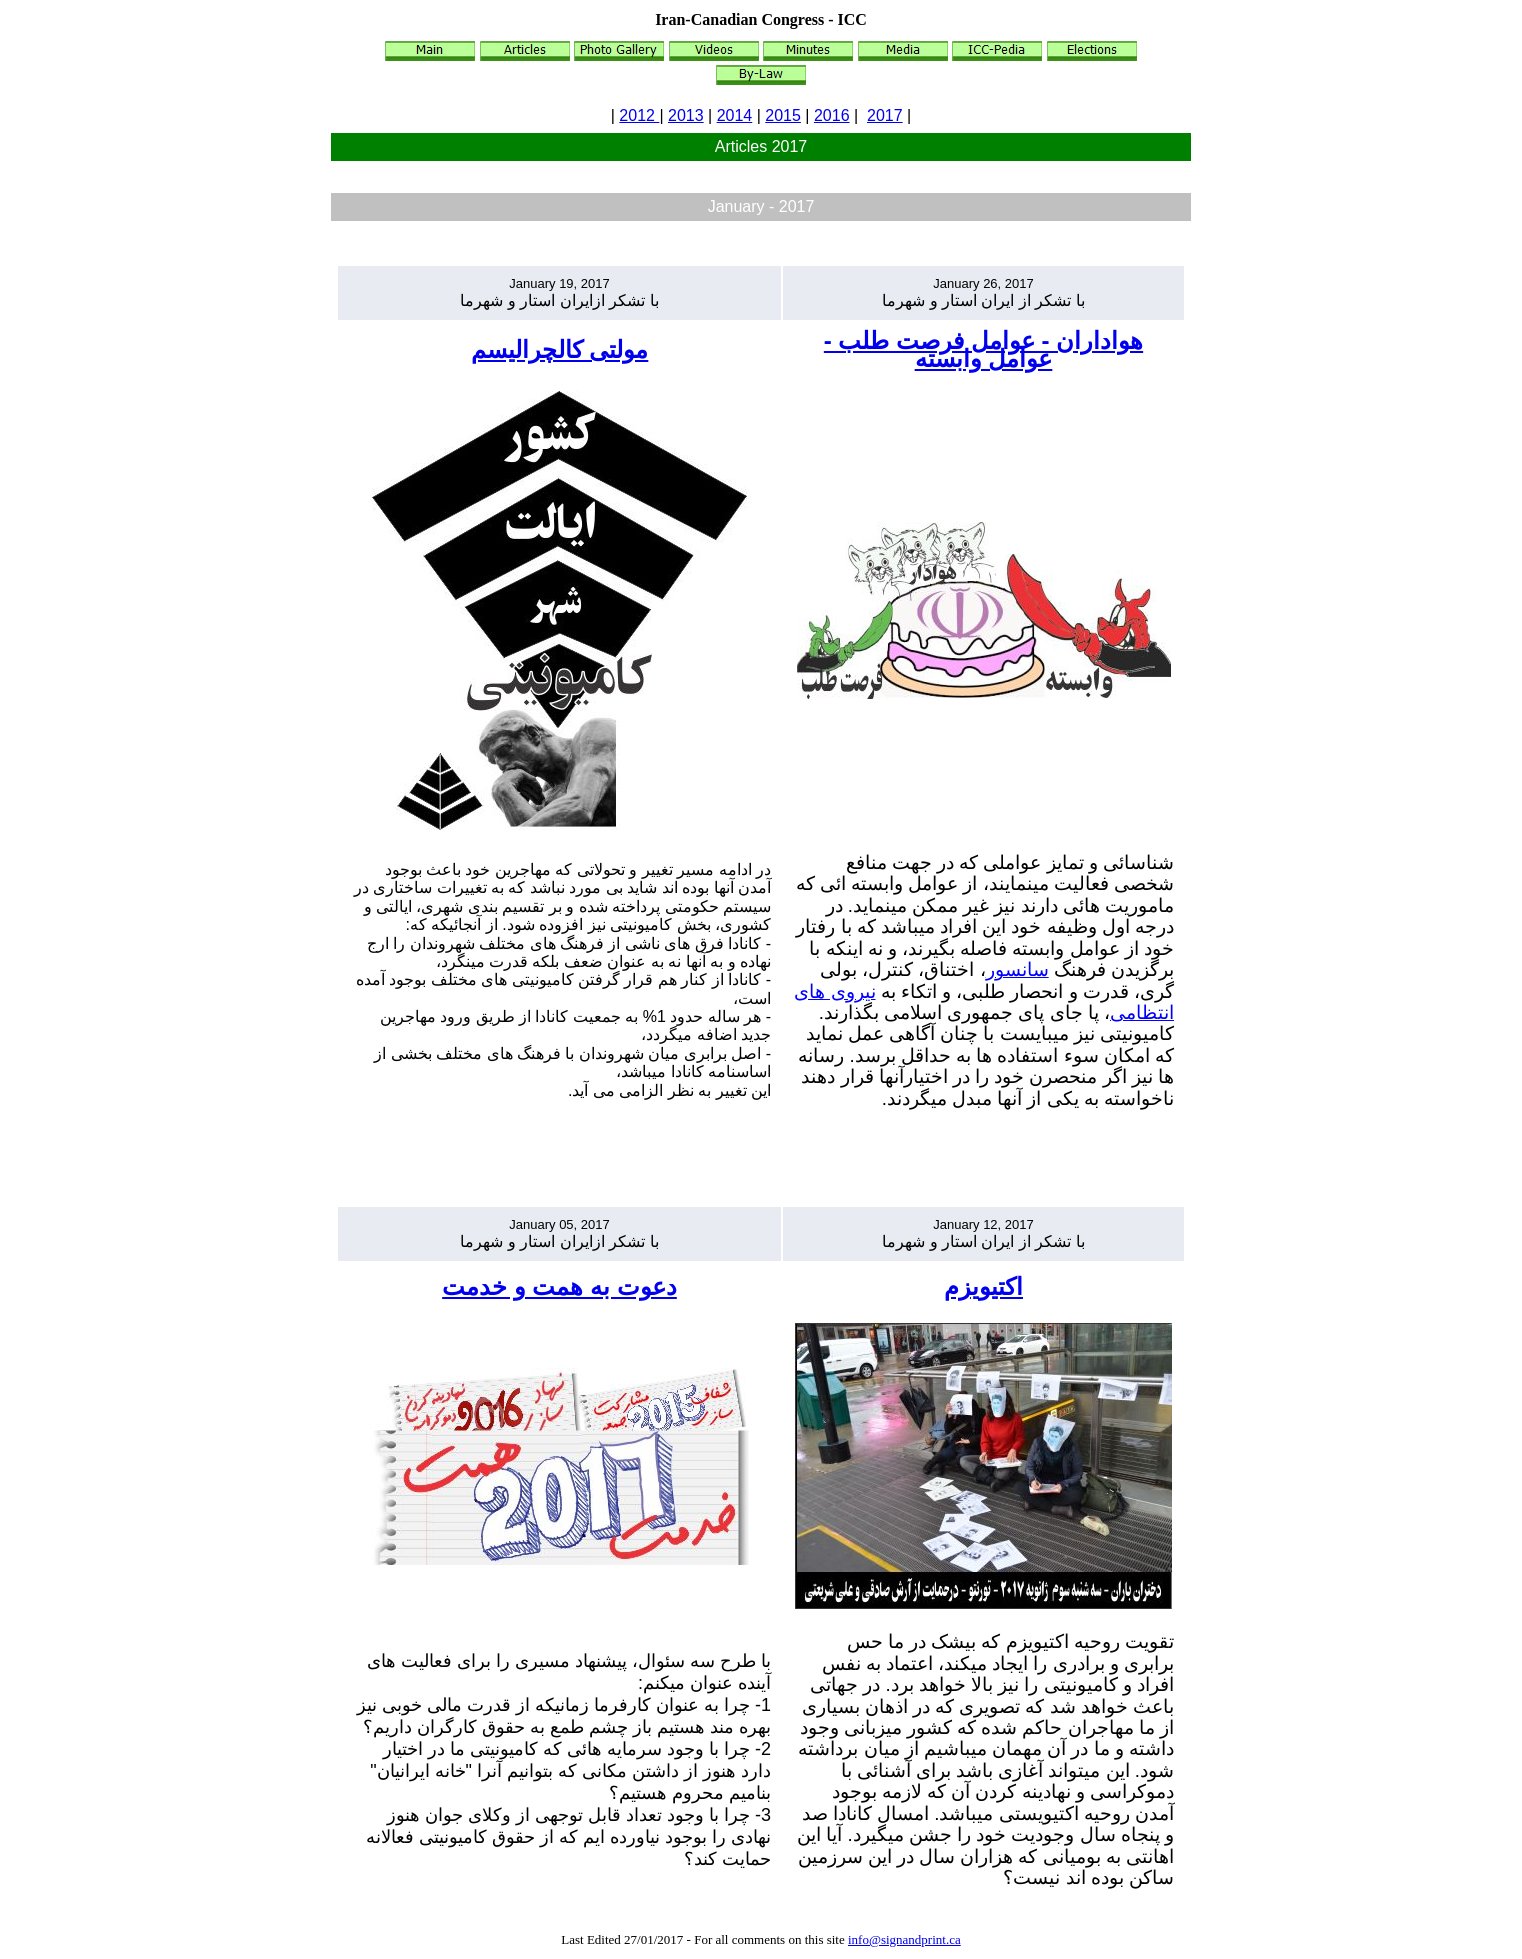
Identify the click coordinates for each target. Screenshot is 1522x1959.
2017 (885, 115)
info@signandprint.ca (904, 1939)
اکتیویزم (983, 1286)
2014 (735, 115)
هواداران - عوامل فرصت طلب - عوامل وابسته (983, 349)
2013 (686, 115)
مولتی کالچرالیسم (560, 349)
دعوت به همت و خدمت (559, 1286)
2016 (832, 115)
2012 (639, 115)
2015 (783, 115)
